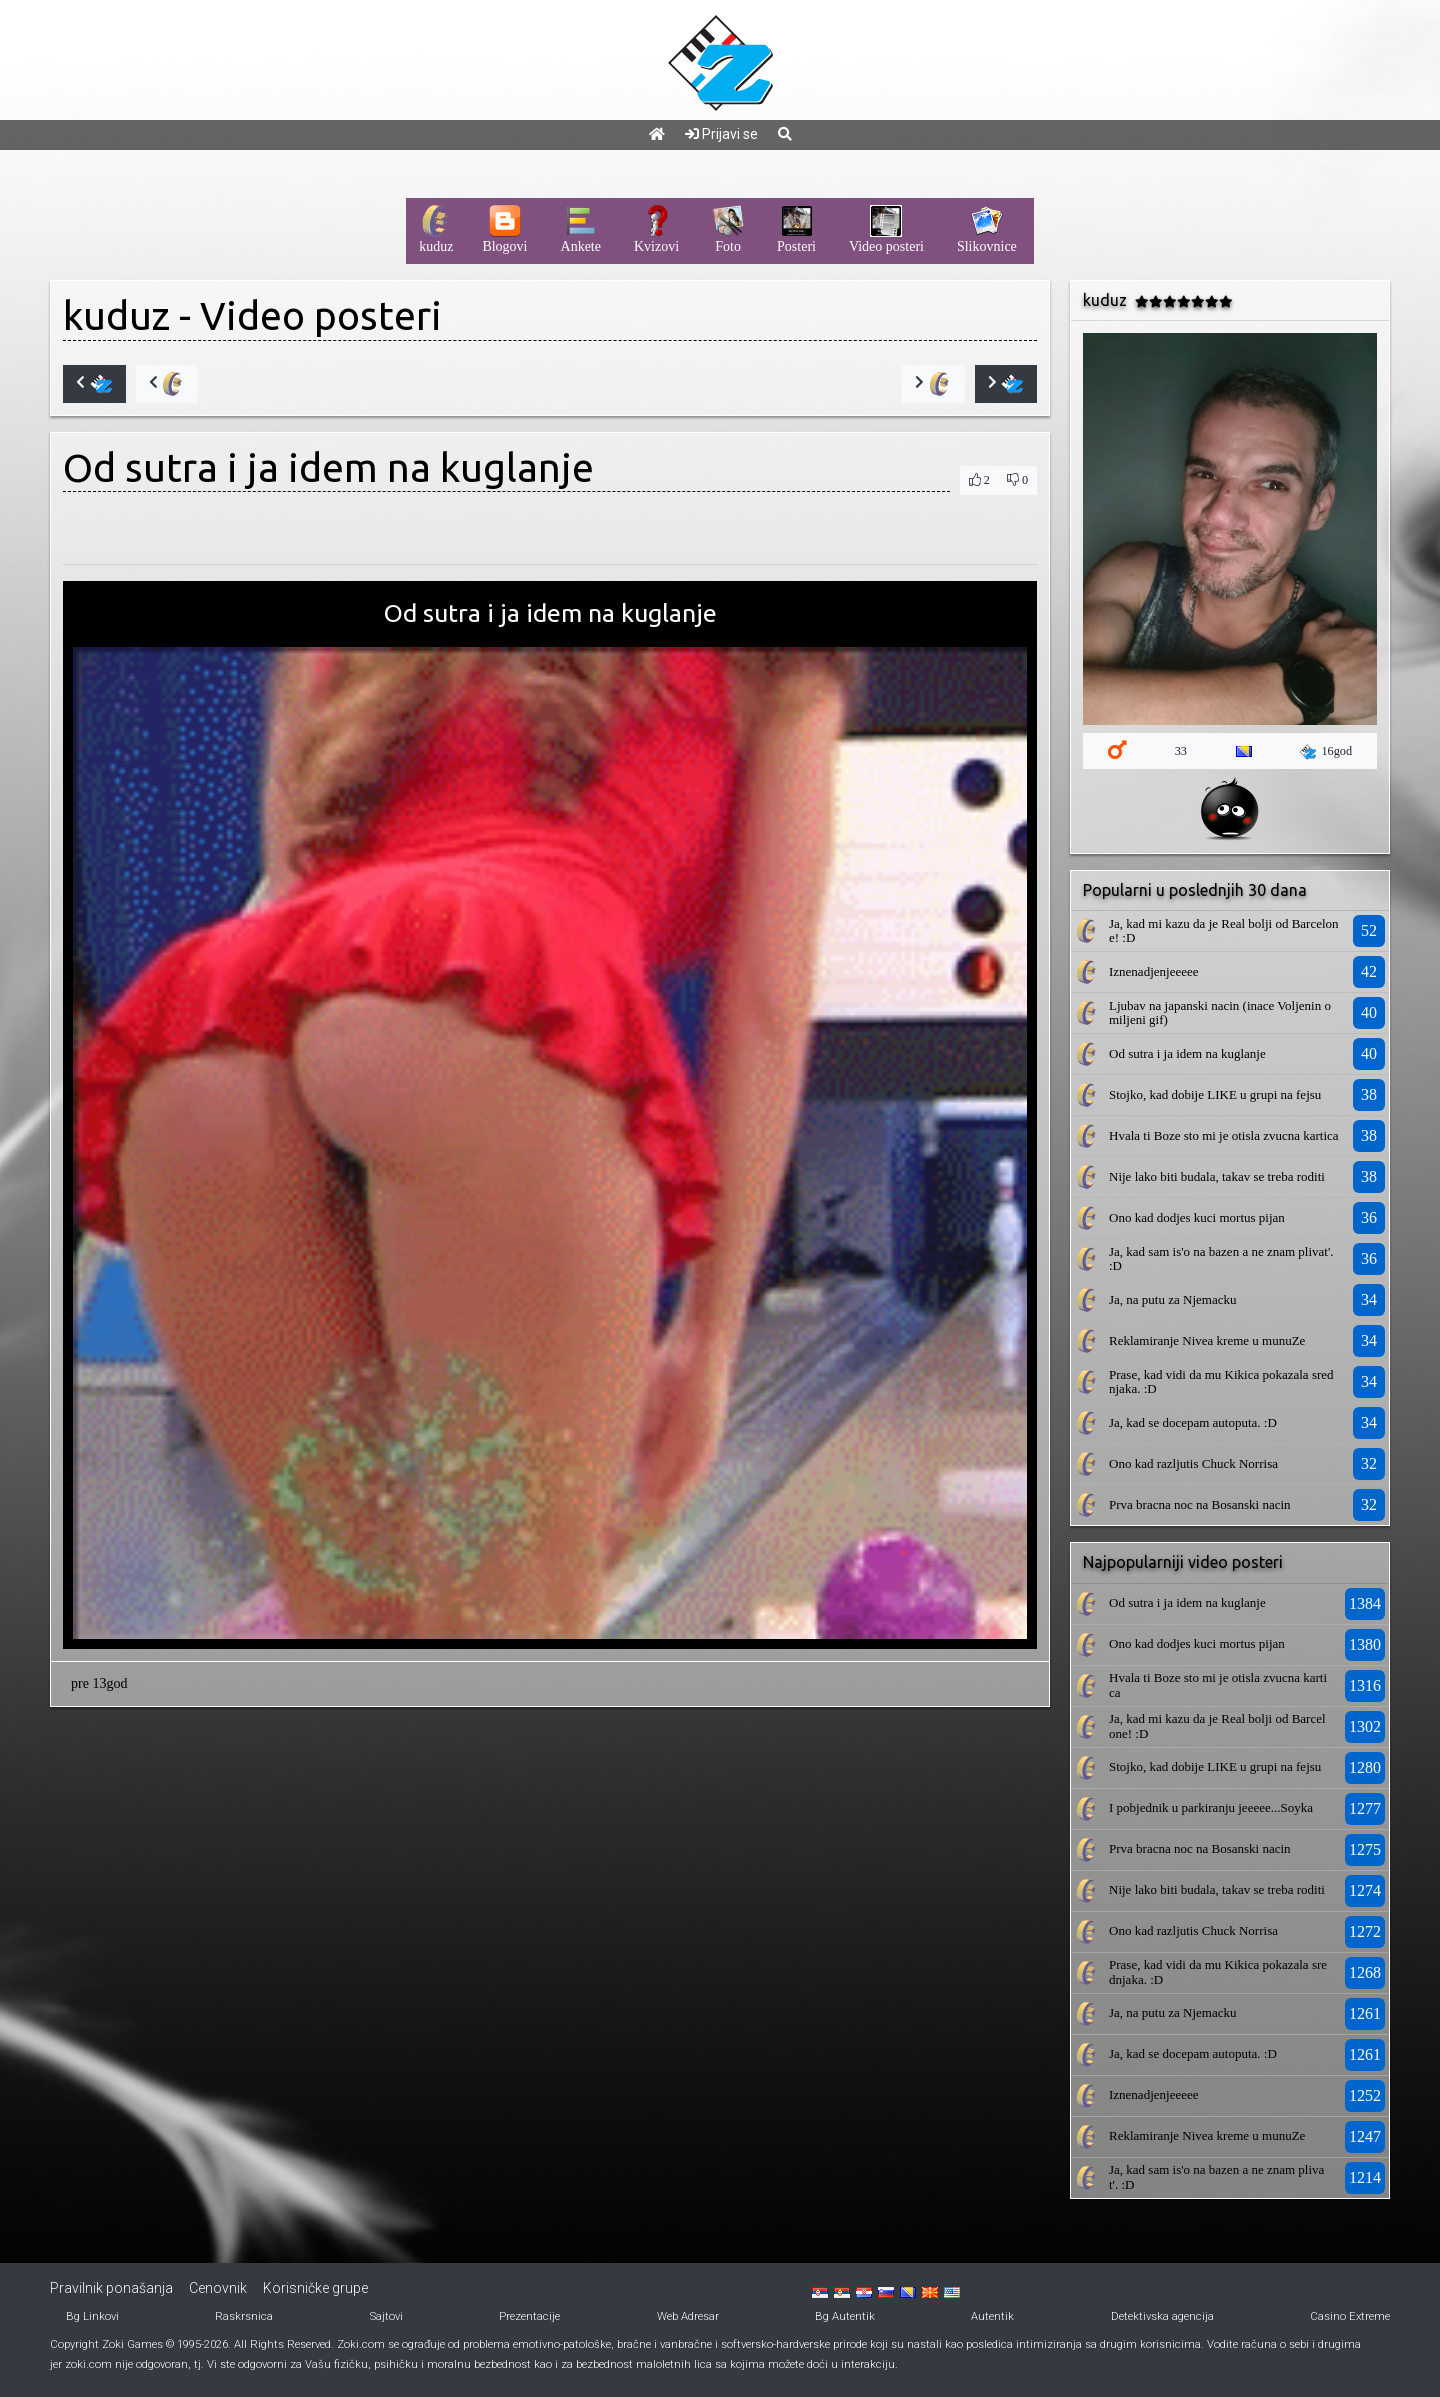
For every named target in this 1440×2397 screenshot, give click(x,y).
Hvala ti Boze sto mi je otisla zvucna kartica (1224, 1135)
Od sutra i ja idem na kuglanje (1187, 1053)
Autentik (992, 2316)
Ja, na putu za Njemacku (1172, 1299)
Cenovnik (218, 2288)
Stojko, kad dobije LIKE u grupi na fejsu (1215, 1094)
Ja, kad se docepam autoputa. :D (1193, 1422)
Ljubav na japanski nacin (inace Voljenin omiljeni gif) (1220, 1012)
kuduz (116, 315)
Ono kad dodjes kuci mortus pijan (1197, 1217)
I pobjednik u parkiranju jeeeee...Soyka (1211, 1807)
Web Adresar (688, 2316)
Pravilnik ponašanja (111, 2288)
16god (1326, 752)
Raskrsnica (244, 2316)
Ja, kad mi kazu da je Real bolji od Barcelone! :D (1224, 930)
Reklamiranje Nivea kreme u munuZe (1207, 1340)
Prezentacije (529, 2316)
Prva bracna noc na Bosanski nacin (1200, 1504)
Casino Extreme (1350, 2316)
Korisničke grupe (315, 2288)
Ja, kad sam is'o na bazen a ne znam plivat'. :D (1221, 1258)
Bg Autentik (845, 2316)
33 (1181, 751)
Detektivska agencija (1162, 2316)
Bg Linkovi (92, 2316)
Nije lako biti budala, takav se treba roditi (1217, 1176)
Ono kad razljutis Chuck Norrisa (1193, 1463)
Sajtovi (386, 2316)
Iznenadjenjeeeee (1153, 971)
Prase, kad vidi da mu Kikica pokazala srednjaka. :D (1221, 1381)
